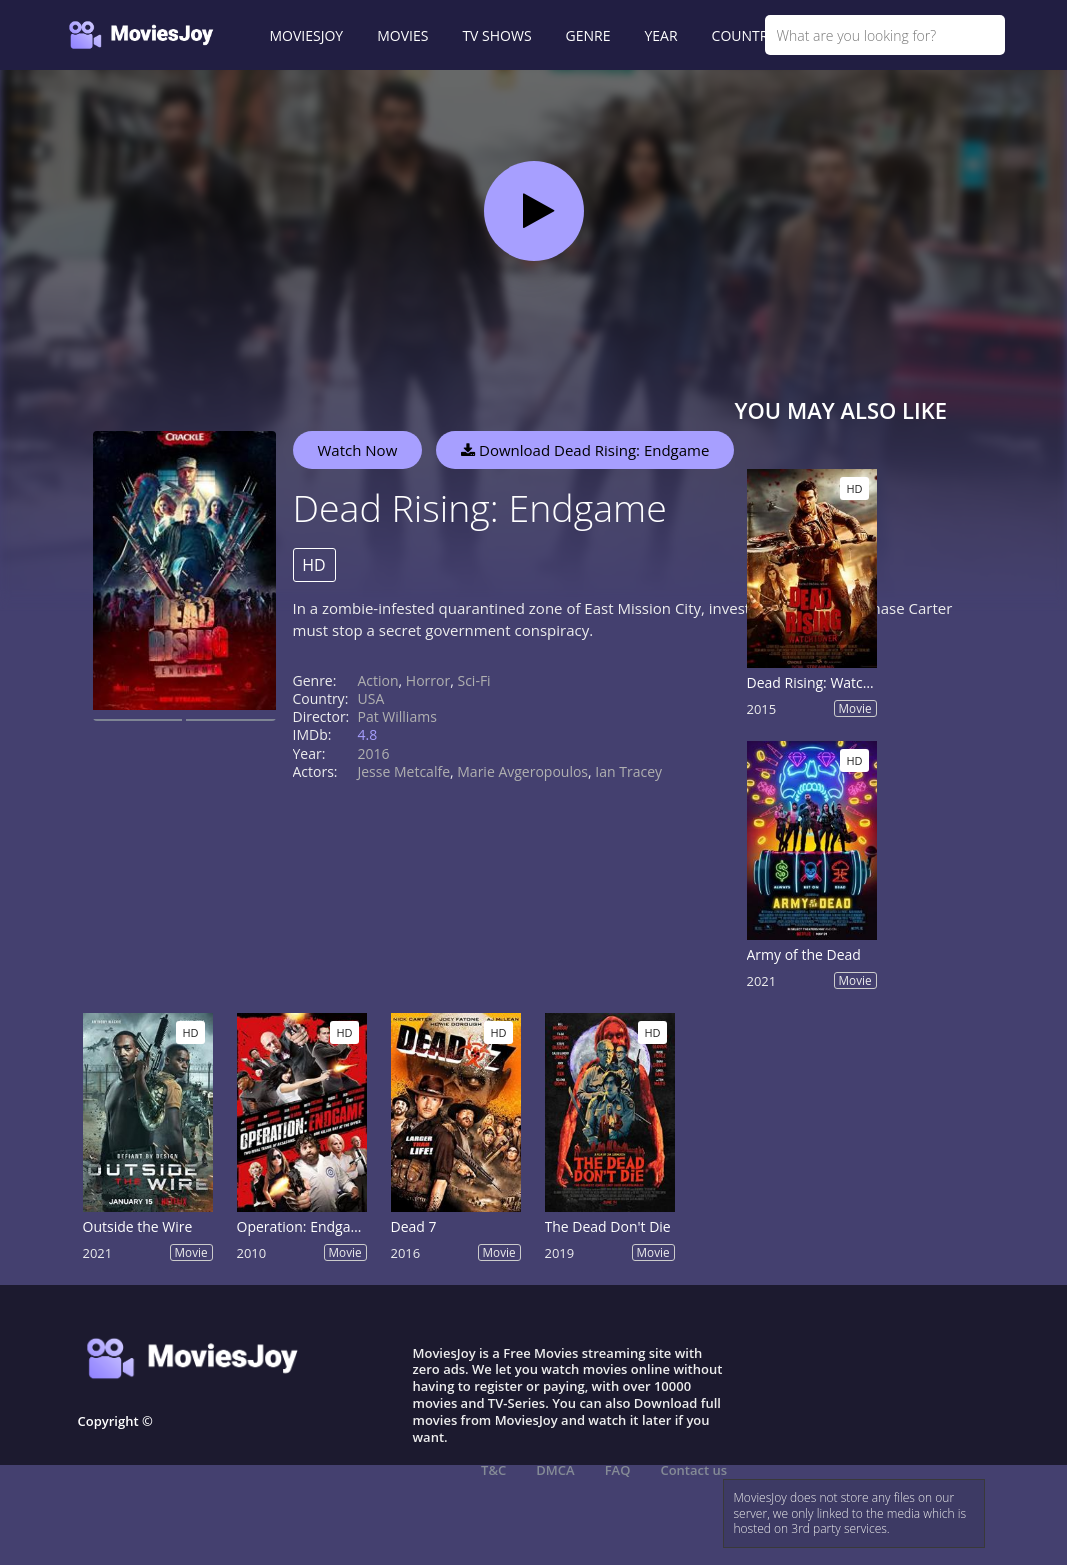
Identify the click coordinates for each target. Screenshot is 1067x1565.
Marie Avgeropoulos (522, 771)
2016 (374, 753)
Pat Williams (397, 716)
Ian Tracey (628, 771)
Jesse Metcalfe (404, 771)
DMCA (555, 1470)
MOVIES (402, 35)
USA (371, 698)
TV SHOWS (496, 35)
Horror (428, 680)
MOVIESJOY (307, 35)
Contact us (693, 1470)
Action (378, 680)
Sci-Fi (473, 680)
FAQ (618, 1470)
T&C (493, 1470)
